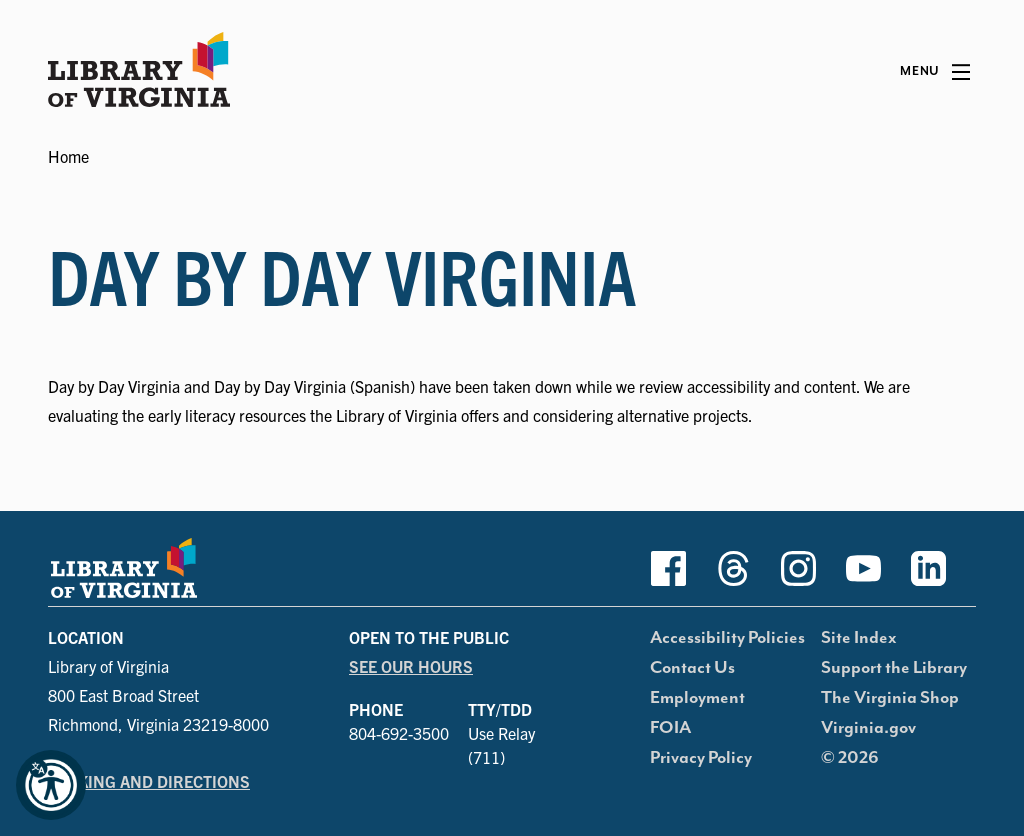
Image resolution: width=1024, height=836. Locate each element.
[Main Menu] (935, 72)
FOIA (670, 728)
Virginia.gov (868, 728)
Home (68, 156)
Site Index (859, 638)
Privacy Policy (701, 758)
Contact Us (692, 668)
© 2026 (850, 758)
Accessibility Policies (727, 638)
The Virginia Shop (890, 698)
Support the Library (894, 668)
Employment (697, 698)
